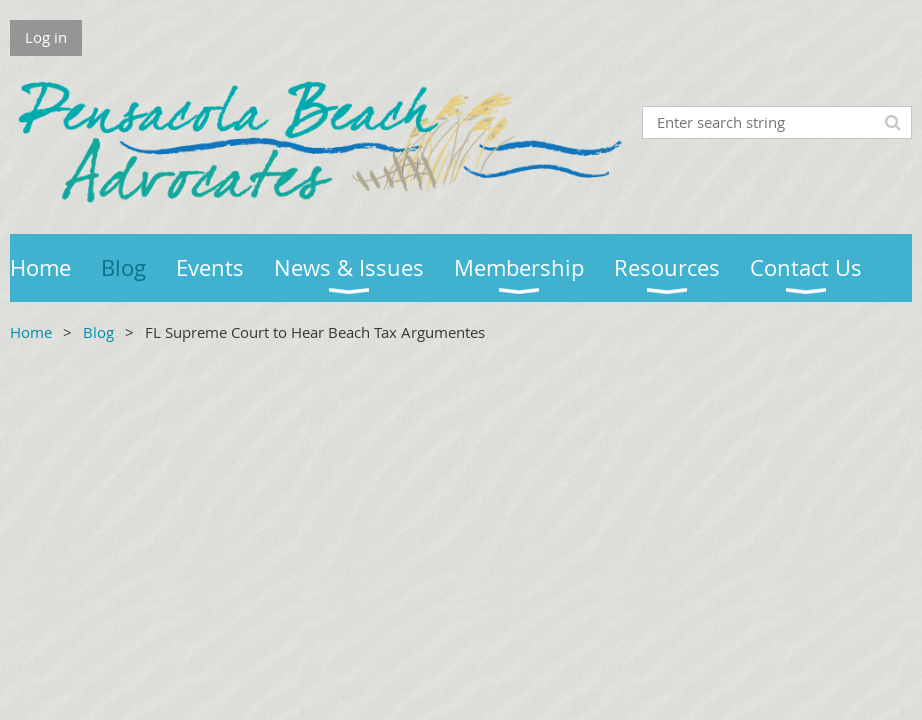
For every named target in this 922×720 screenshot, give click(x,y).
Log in (46, 37)
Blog (98, 332)
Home (31, 332)
